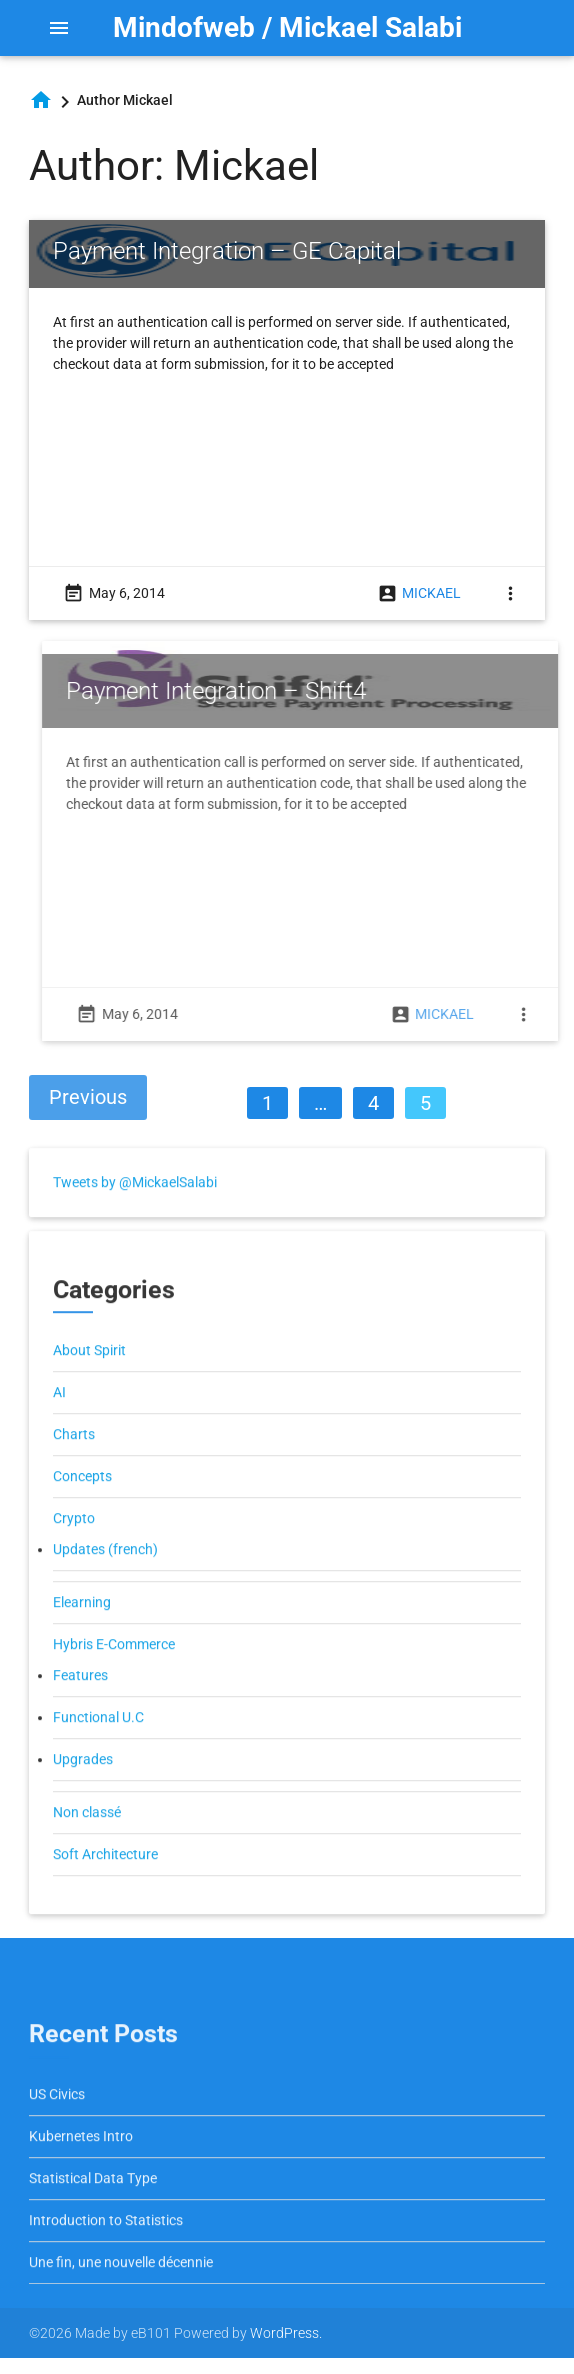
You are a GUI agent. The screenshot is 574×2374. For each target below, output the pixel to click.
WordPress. (286, 2333)
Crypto (74, 1547)
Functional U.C (98, 1746)
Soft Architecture (105, 1883)
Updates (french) (105, 1578)
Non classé (87, 1841)
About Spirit (89, 1379)
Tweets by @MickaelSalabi (135, 1212)
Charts (74, 1463)
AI (59, 1421)
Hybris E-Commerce (114, 1673)
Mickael (431, 593)
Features (80, 1704)
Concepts (82, 1505)
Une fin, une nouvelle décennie (121, 2292)
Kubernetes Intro (81, 2166)
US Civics (57, 2124)
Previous (88, 1097)
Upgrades (83, 1788)
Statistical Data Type (93, 2208)
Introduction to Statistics (106, 2250)
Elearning (82, 1631)
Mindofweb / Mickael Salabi (287, 27)
